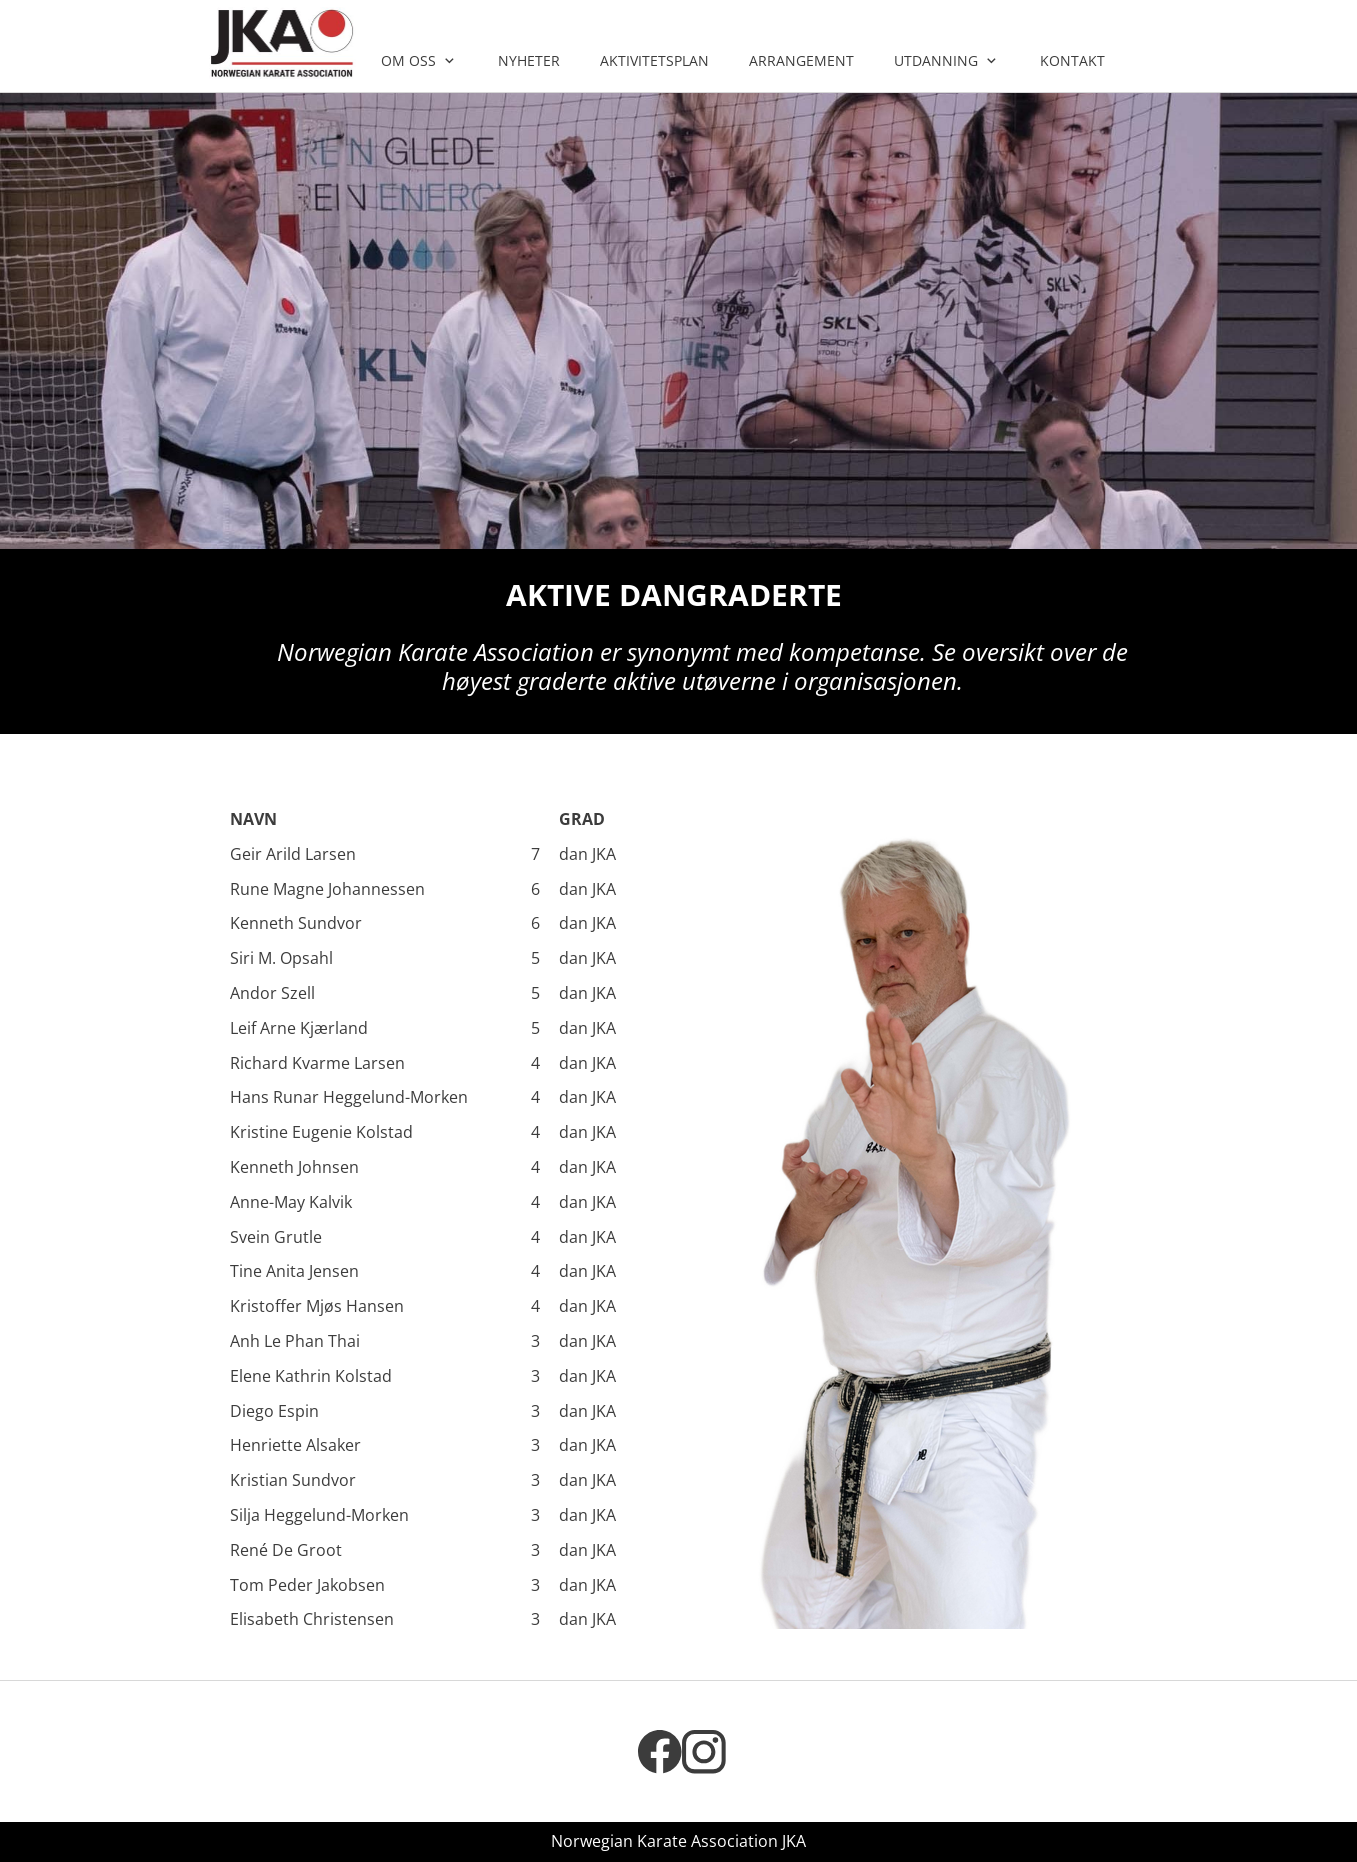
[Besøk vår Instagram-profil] (704, 1752)
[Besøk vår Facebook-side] (660, 1752)
